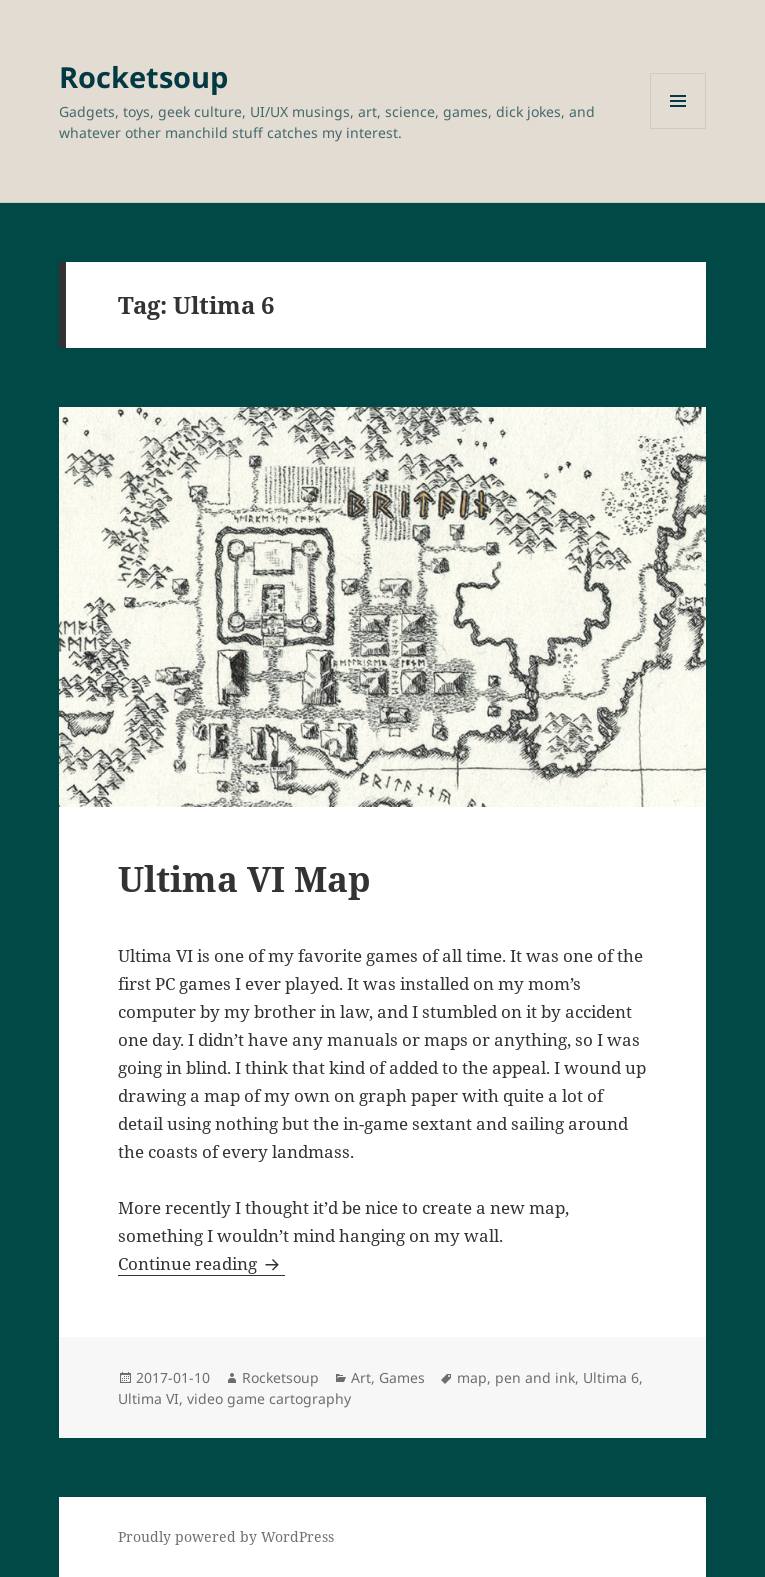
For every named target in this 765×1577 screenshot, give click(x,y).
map (472, 1377)
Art (361, 1377)
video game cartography (269, 1398)
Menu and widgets (678, 128)
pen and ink (535, 1377)
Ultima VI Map (244, 878)
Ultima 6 (611, 1377)
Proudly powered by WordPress (226, 1536)
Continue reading (201, 1263)
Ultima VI (148, 1398)
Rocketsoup (143, 76)
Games (402, 1377)
